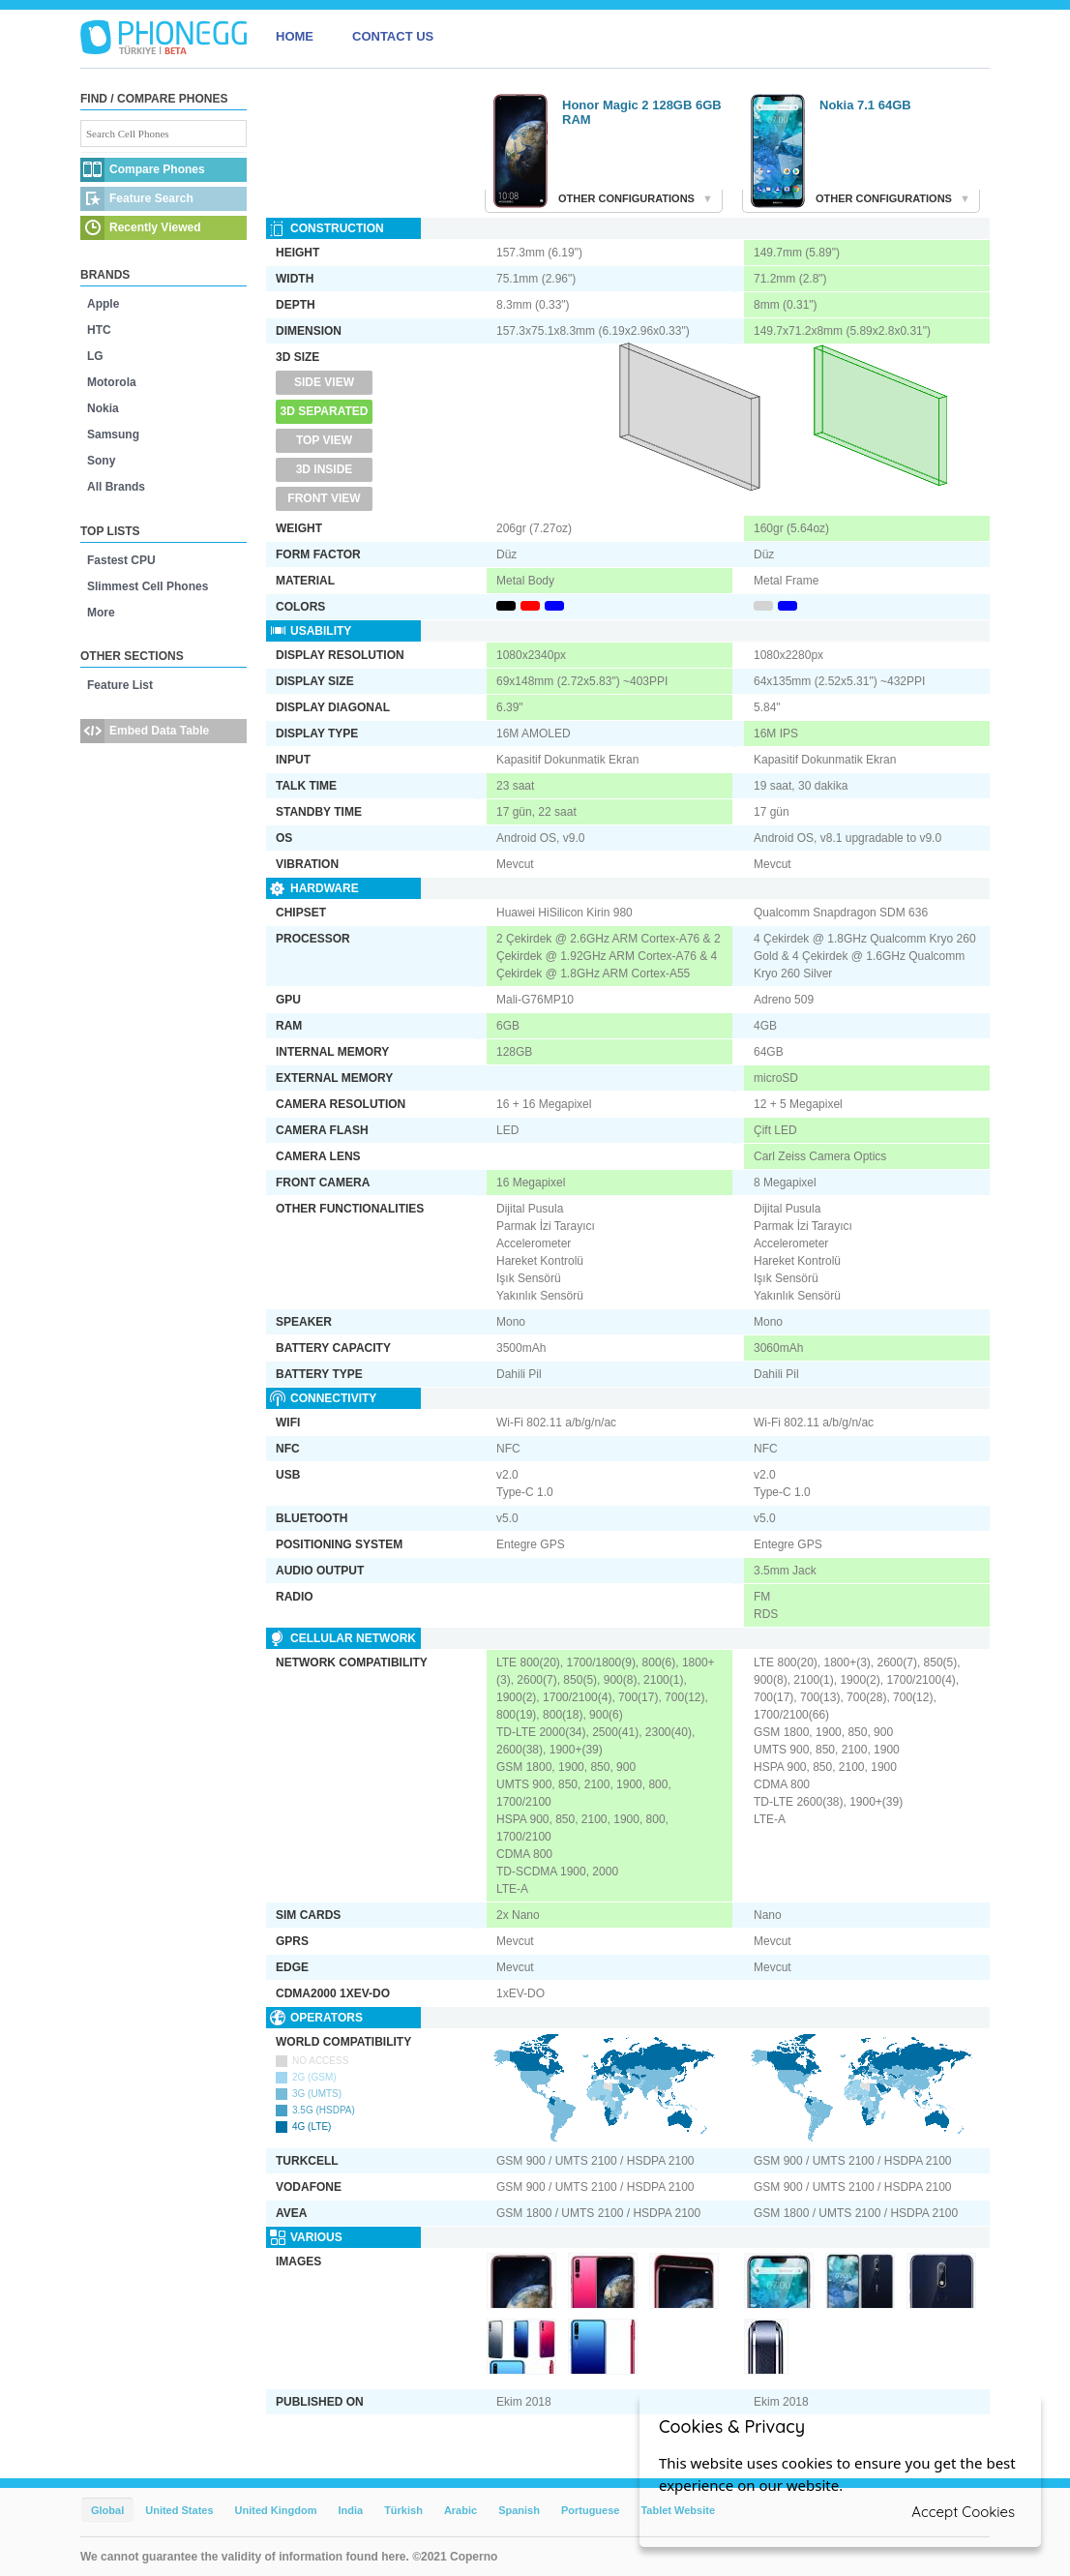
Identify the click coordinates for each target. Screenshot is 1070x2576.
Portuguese (590, 2510)
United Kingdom (276, 2510)
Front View (323, 498)
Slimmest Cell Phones (147, 586)
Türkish (403, 2510)
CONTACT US (392, 36)
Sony (101, 460)
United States (179, 2510)
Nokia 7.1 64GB (865, 105)
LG (95, 356)
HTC (99, 330)
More (101, 612)
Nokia (103, 408)
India (350, 2510)
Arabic (460, 2510)
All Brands (116, 487)
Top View (324, 440)
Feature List (120, 685)
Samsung (113, 434)
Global (107, 2510)
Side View (324, 382)
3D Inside (324, 469)
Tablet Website (677, 2510)
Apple (103, 304)
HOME (294, 36)
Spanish (519, 2510)
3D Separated (325, 411)
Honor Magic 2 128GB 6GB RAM (642, 112)
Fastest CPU (121, 560)
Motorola (111, 382)
